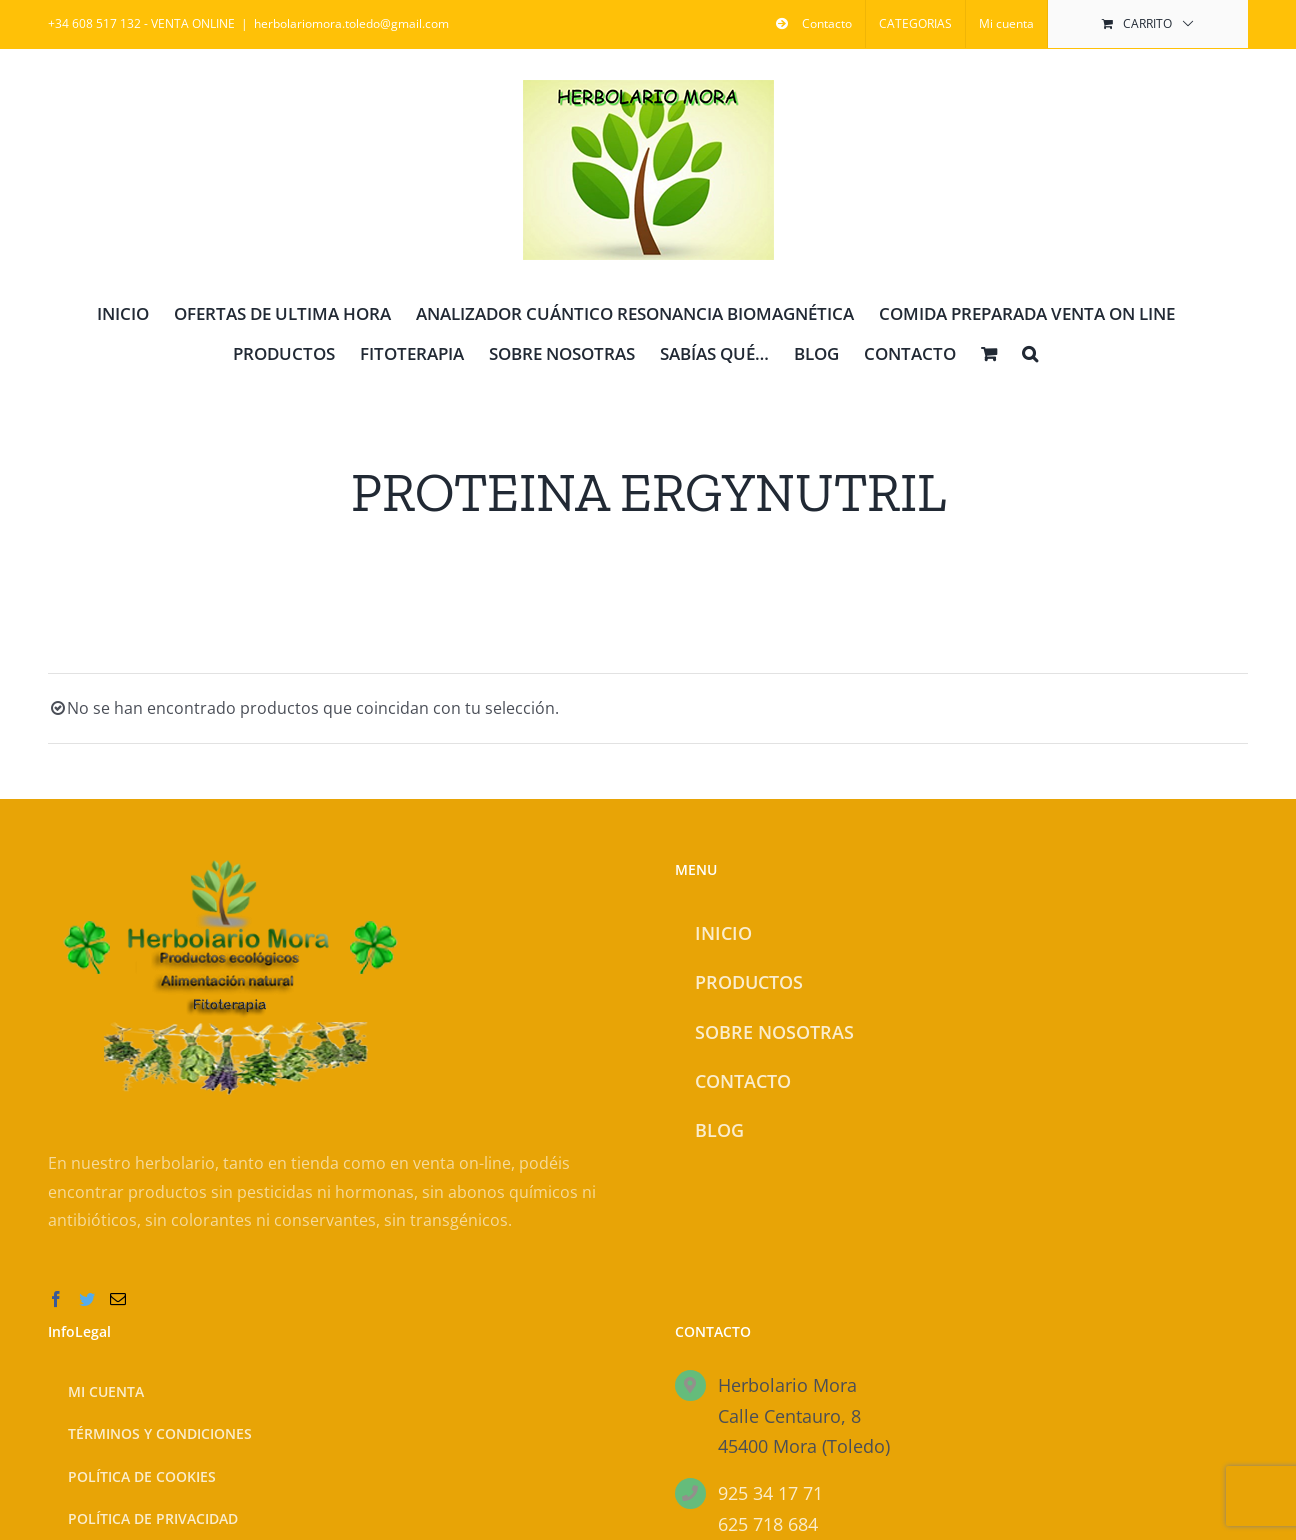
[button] (1030, 352)
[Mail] (118, 1299)
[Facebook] (56, 1299)
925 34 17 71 (770, 1493)
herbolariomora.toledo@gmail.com (351, 23)
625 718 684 (768, 1524)
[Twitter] (87, 1299)
